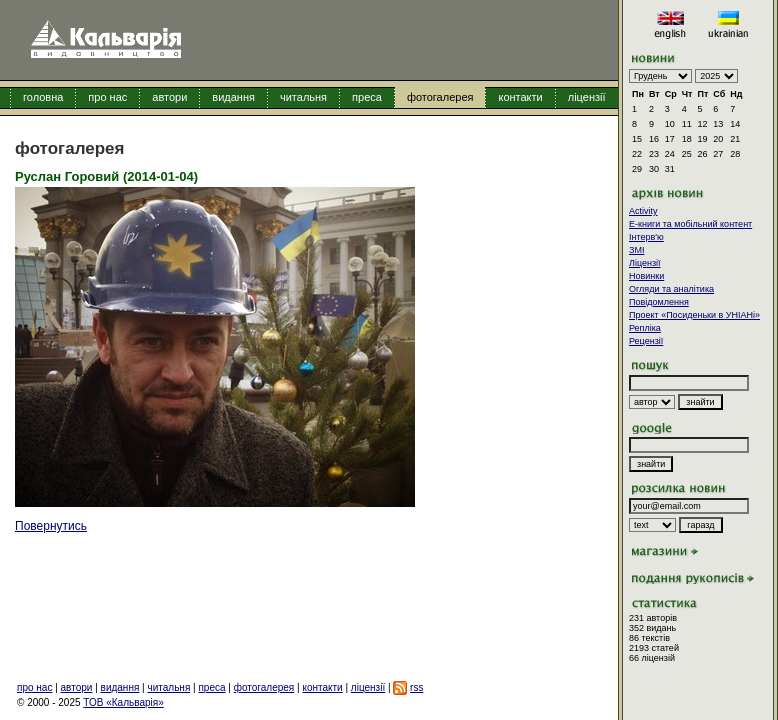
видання (233, 97)
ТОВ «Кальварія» (123, 702)
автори (169, 97)
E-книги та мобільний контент (690, 224)
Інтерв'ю (646, 237)
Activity (643, 211)
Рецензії (646, 341)
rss (416, 687)
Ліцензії (645, 263)
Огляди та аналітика (671, 289)
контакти (520, 97)
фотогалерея (440, 97)
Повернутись (51, 526)
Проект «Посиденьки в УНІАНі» (694, 315)
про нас (107, 97)
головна (43, 97)
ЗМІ (636, 250)
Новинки (646, 276)
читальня (303, 97)
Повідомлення (659, 302)
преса (367, 97)
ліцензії (587, 97)
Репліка (645, 328)
